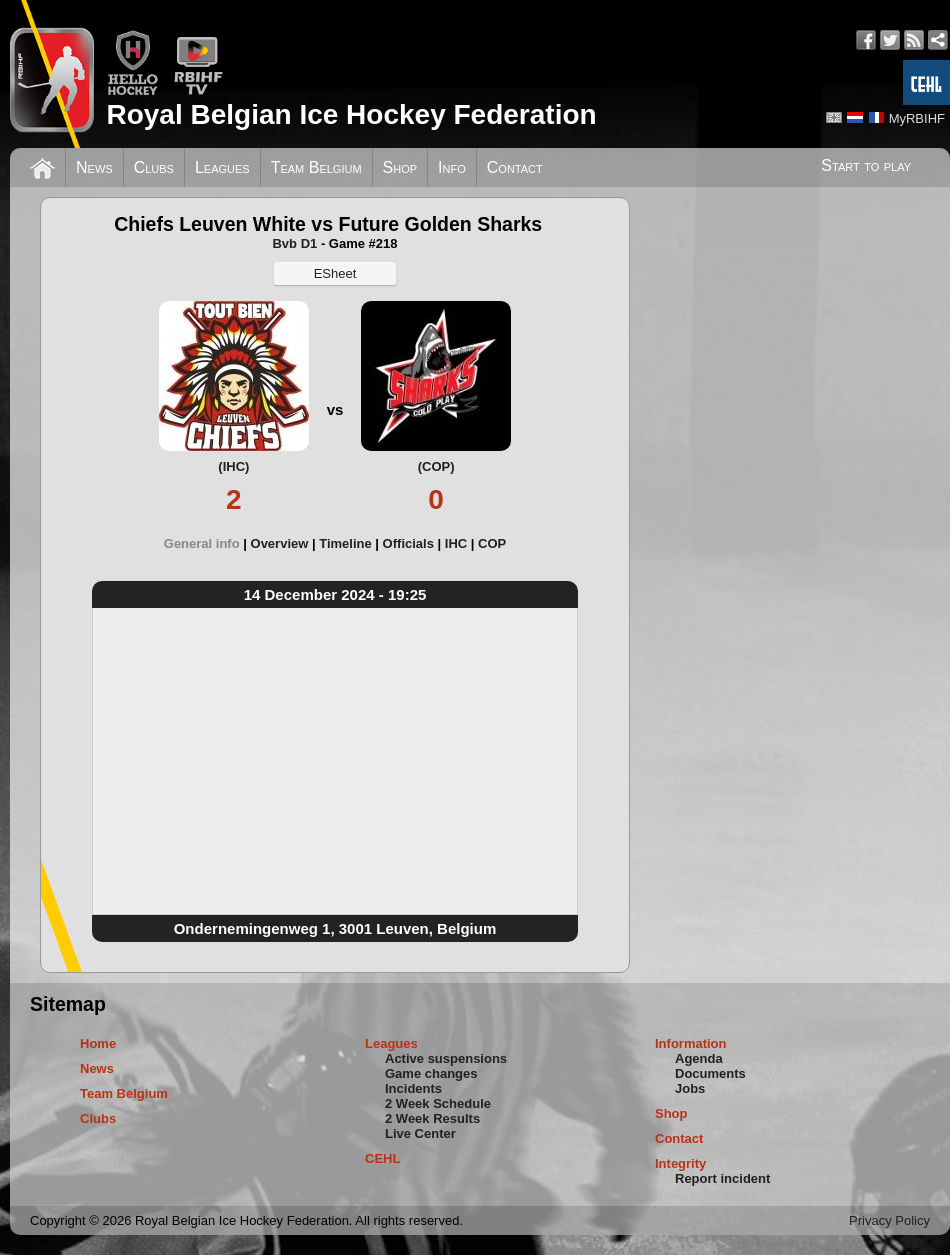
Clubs (154, 167)
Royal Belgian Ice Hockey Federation (351, 114)
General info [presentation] (202, 543)
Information (691, 1043)
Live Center (420, 1133)
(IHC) (233, 466)
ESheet (335, 273)
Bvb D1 (294, 243)
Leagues (222, 167)
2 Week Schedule (438, 1103)
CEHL (382, 1158)
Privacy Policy (889, 1220)
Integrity (680, 1163)
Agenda (699, 1058)
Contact (515, 167)
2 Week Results (432, 1118)
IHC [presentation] (456, 543)
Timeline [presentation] (345, 543)
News (94, 167)
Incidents (413, 1088)
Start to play (866, 165)
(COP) (436, 466)
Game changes (431, 1073)
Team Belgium (316, 167)
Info (452, 167)
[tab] (207, 543)
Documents (710, 1073)
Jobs (690, 1088)
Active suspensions (446, 1058)
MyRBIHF (917, 118)
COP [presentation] (492, 543)
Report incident (722, 1178)
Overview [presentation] (280, 543)
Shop (400, 167)
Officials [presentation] (408, 543)
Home (98, 1043)
